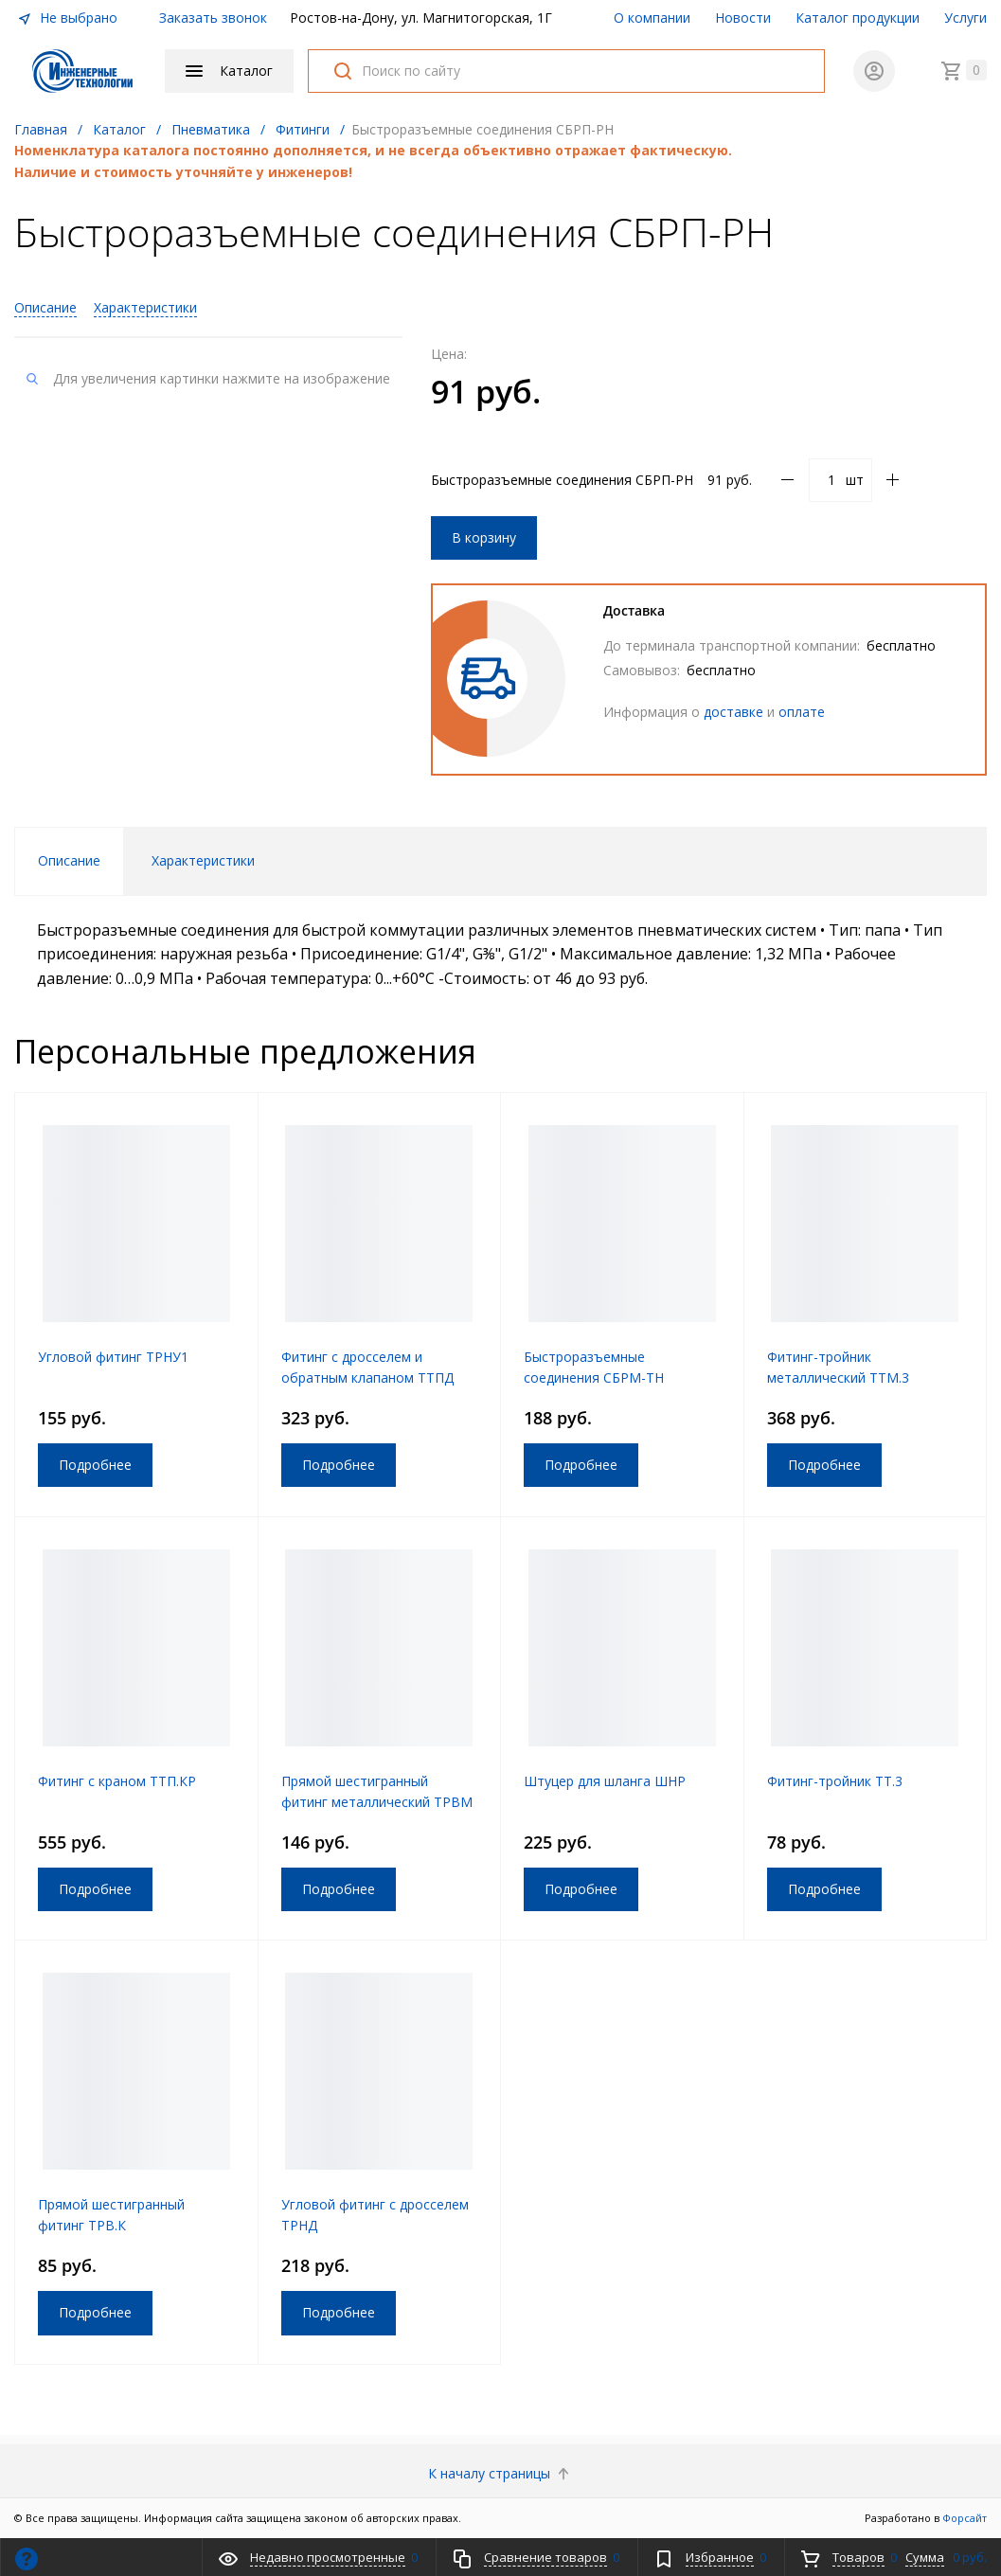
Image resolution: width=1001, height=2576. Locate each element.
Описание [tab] (69, 860)
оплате (801, 712)
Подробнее (95, 1465)
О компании (652, 18)
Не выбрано (67, 18)
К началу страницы (500, 2473)
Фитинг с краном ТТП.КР (117, 1781)
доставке (733, 712)
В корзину (484, 537)
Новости (743, 18)
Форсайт (964, 2518)
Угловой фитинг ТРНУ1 (113, 1357)
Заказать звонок (213, 18)
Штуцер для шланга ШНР (605, 1781)
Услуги (965, 18)
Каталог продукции (857, 18)
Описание (45, 307)
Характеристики (145, 307)
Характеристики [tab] (203, 860)
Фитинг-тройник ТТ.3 (835, 1781)
